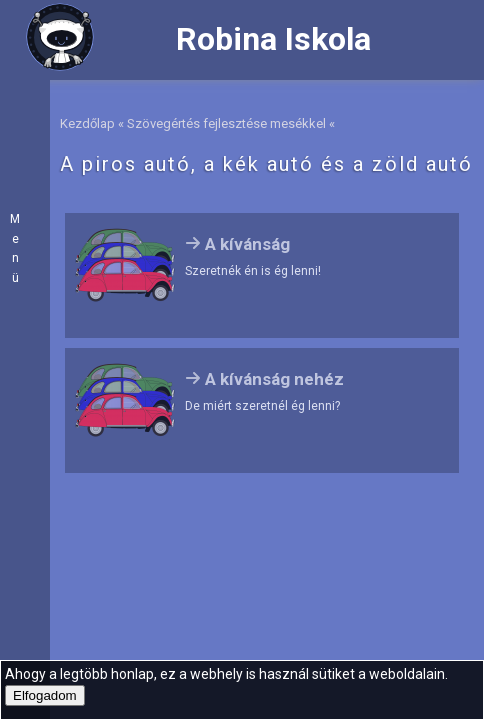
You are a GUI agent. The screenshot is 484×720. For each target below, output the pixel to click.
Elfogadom (45, 695)
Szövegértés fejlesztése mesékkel (226, 123)
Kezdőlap (87, 123)
